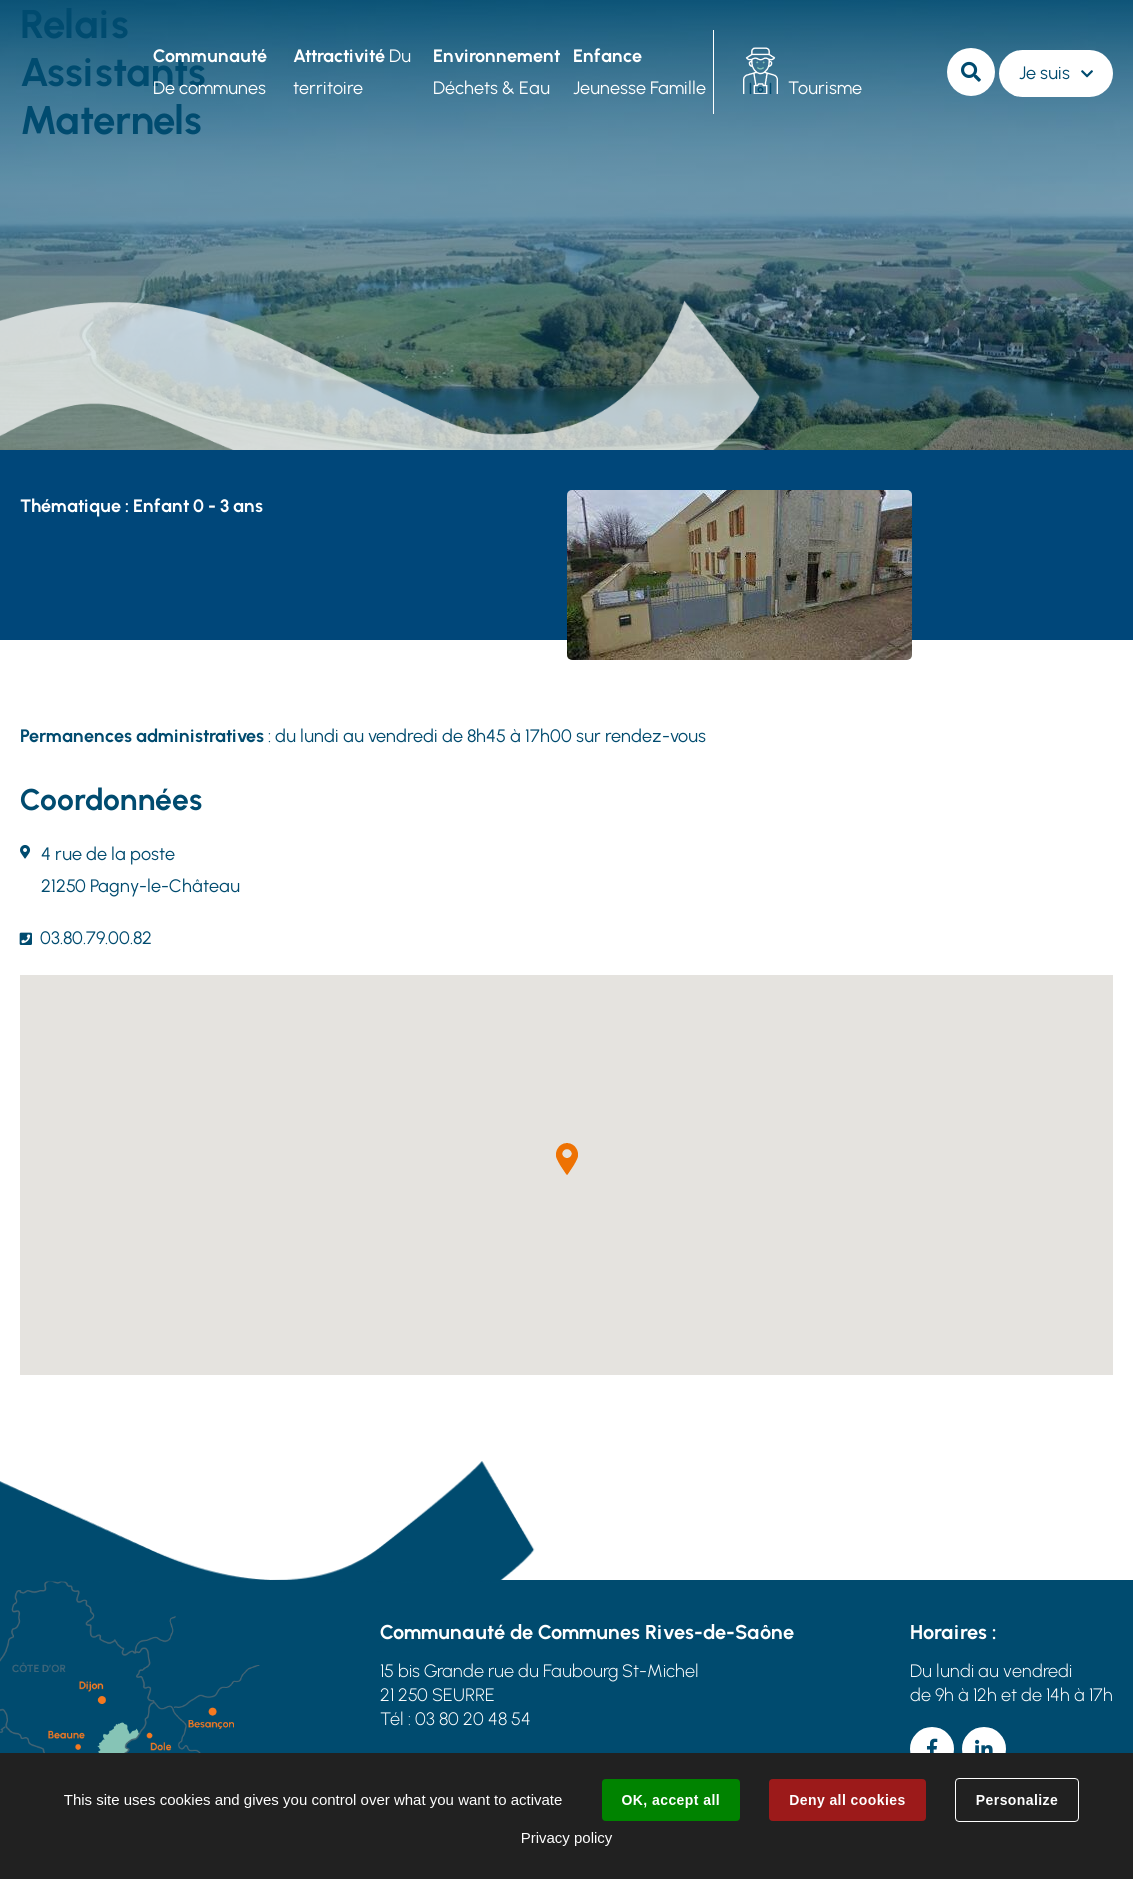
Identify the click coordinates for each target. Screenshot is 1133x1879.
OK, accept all (671, 1800)
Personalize (1017, 1800)
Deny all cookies (847, 1800)
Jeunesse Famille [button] (639, 72)
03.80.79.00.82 (96, 938)
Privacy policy (567, 1837)
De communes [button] (210, 72)
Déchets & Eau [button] (496, 72)
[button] (567, 1159)
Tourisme (825, 88)
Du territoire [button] (352, 72)
